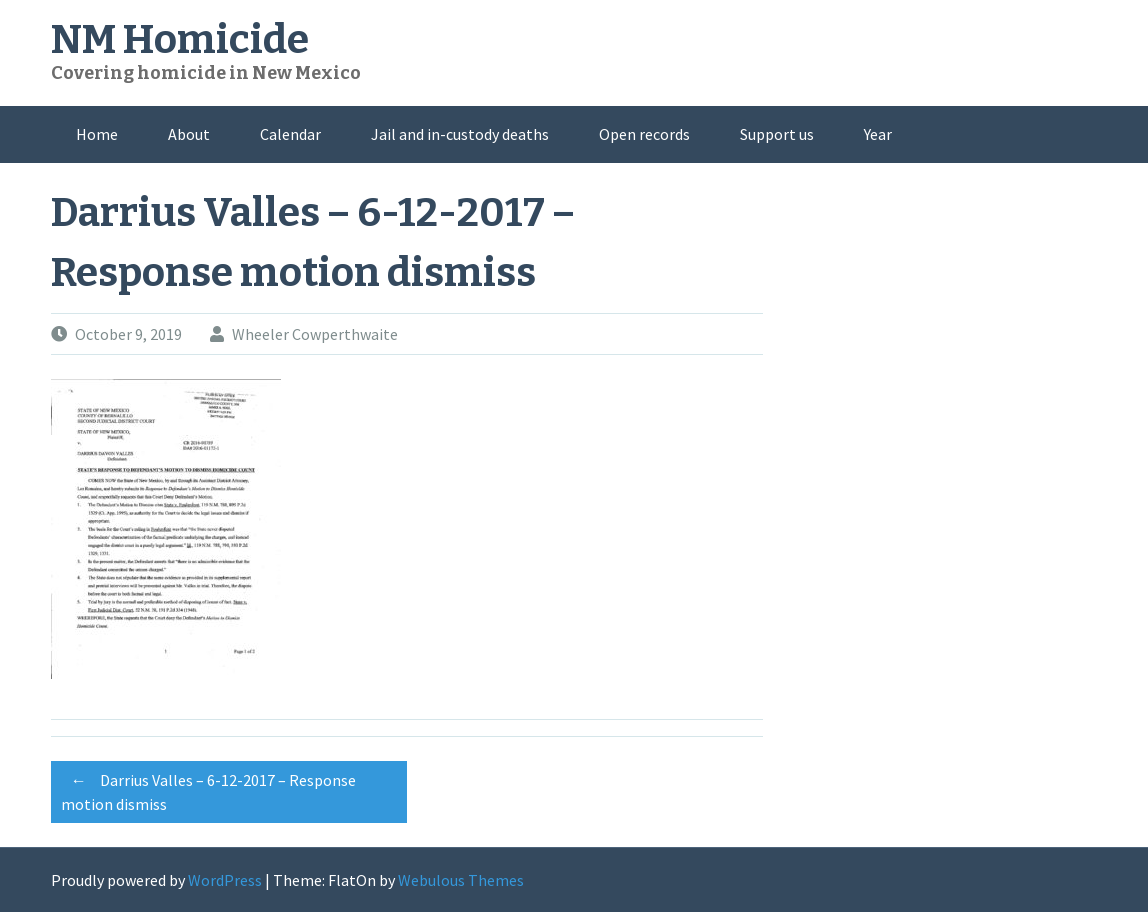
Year (878, 134)
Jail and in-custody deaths (460, 134)
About (189, 134)
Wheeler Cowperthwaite (315, 334)
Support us (777, 134)
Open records (644, 134)
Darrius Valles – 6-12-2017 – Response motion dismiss (208, 789)
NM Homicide (180, 40)
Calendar (290, 134)
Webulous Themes (461, 880)
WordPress (225, 880)
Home (97, 134)
